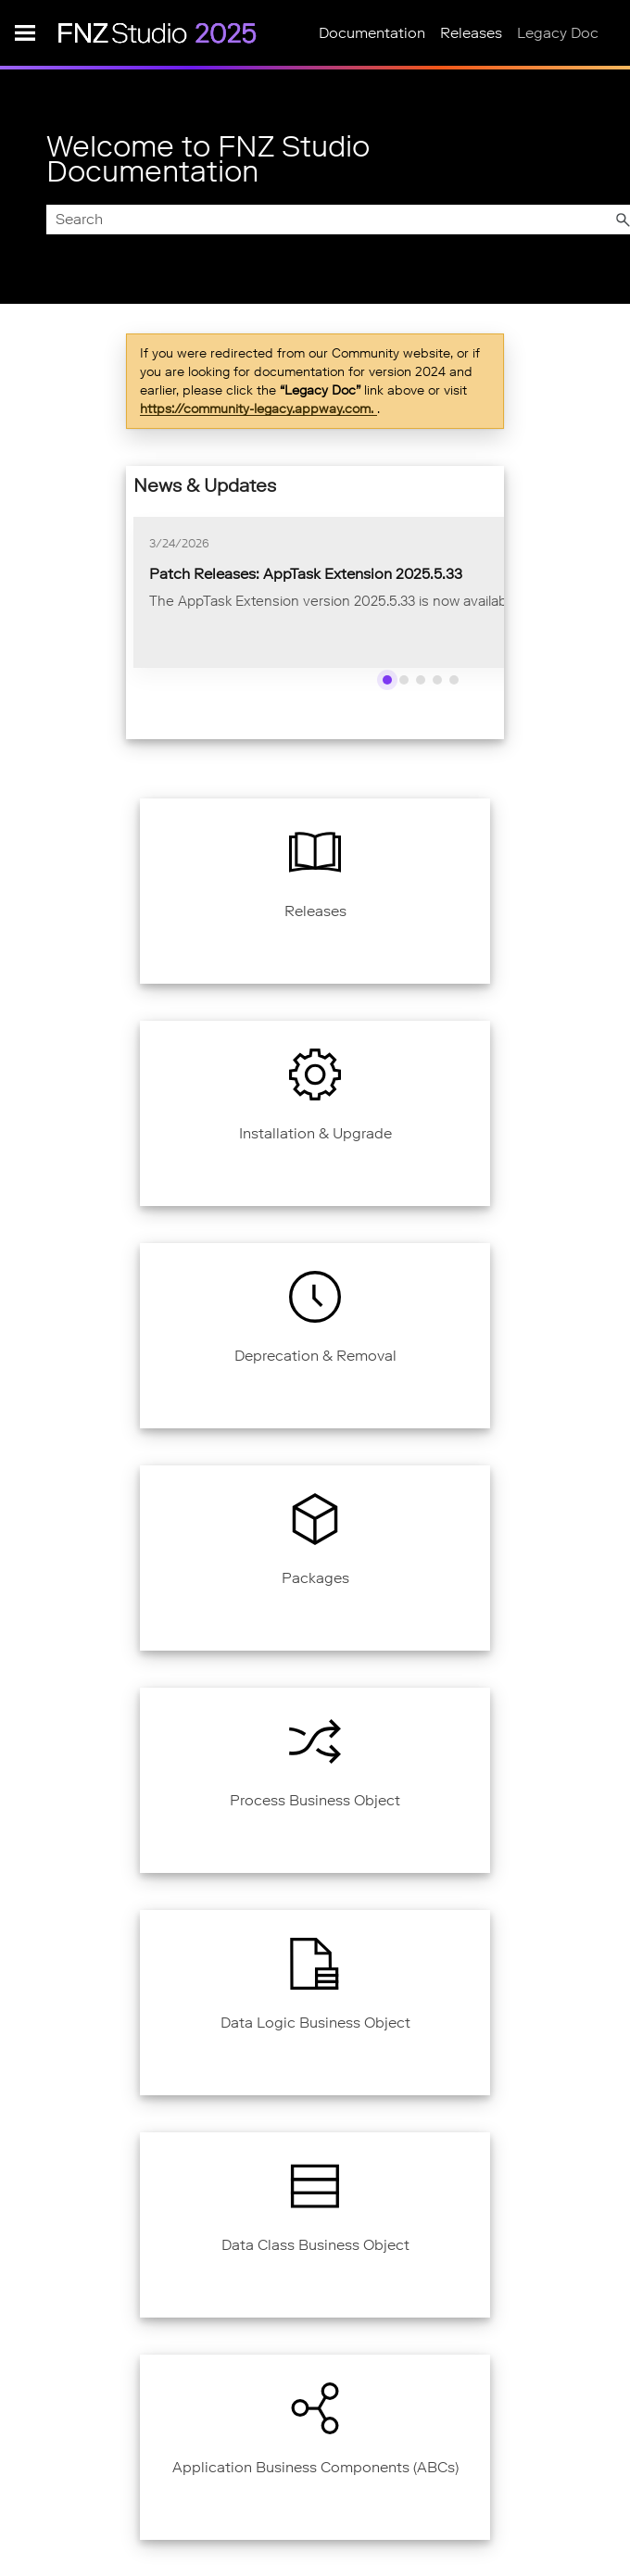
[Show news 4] (437, 680)
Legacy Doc (557, 33)
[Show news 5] (454, 680)
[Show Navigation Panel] (25, 32)
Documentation (372, 33)
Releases (471, 33)
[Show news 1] (387, 680)
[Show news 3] (420, 680)
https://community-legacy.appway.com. (258, 408)
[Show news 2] (404, 680)
